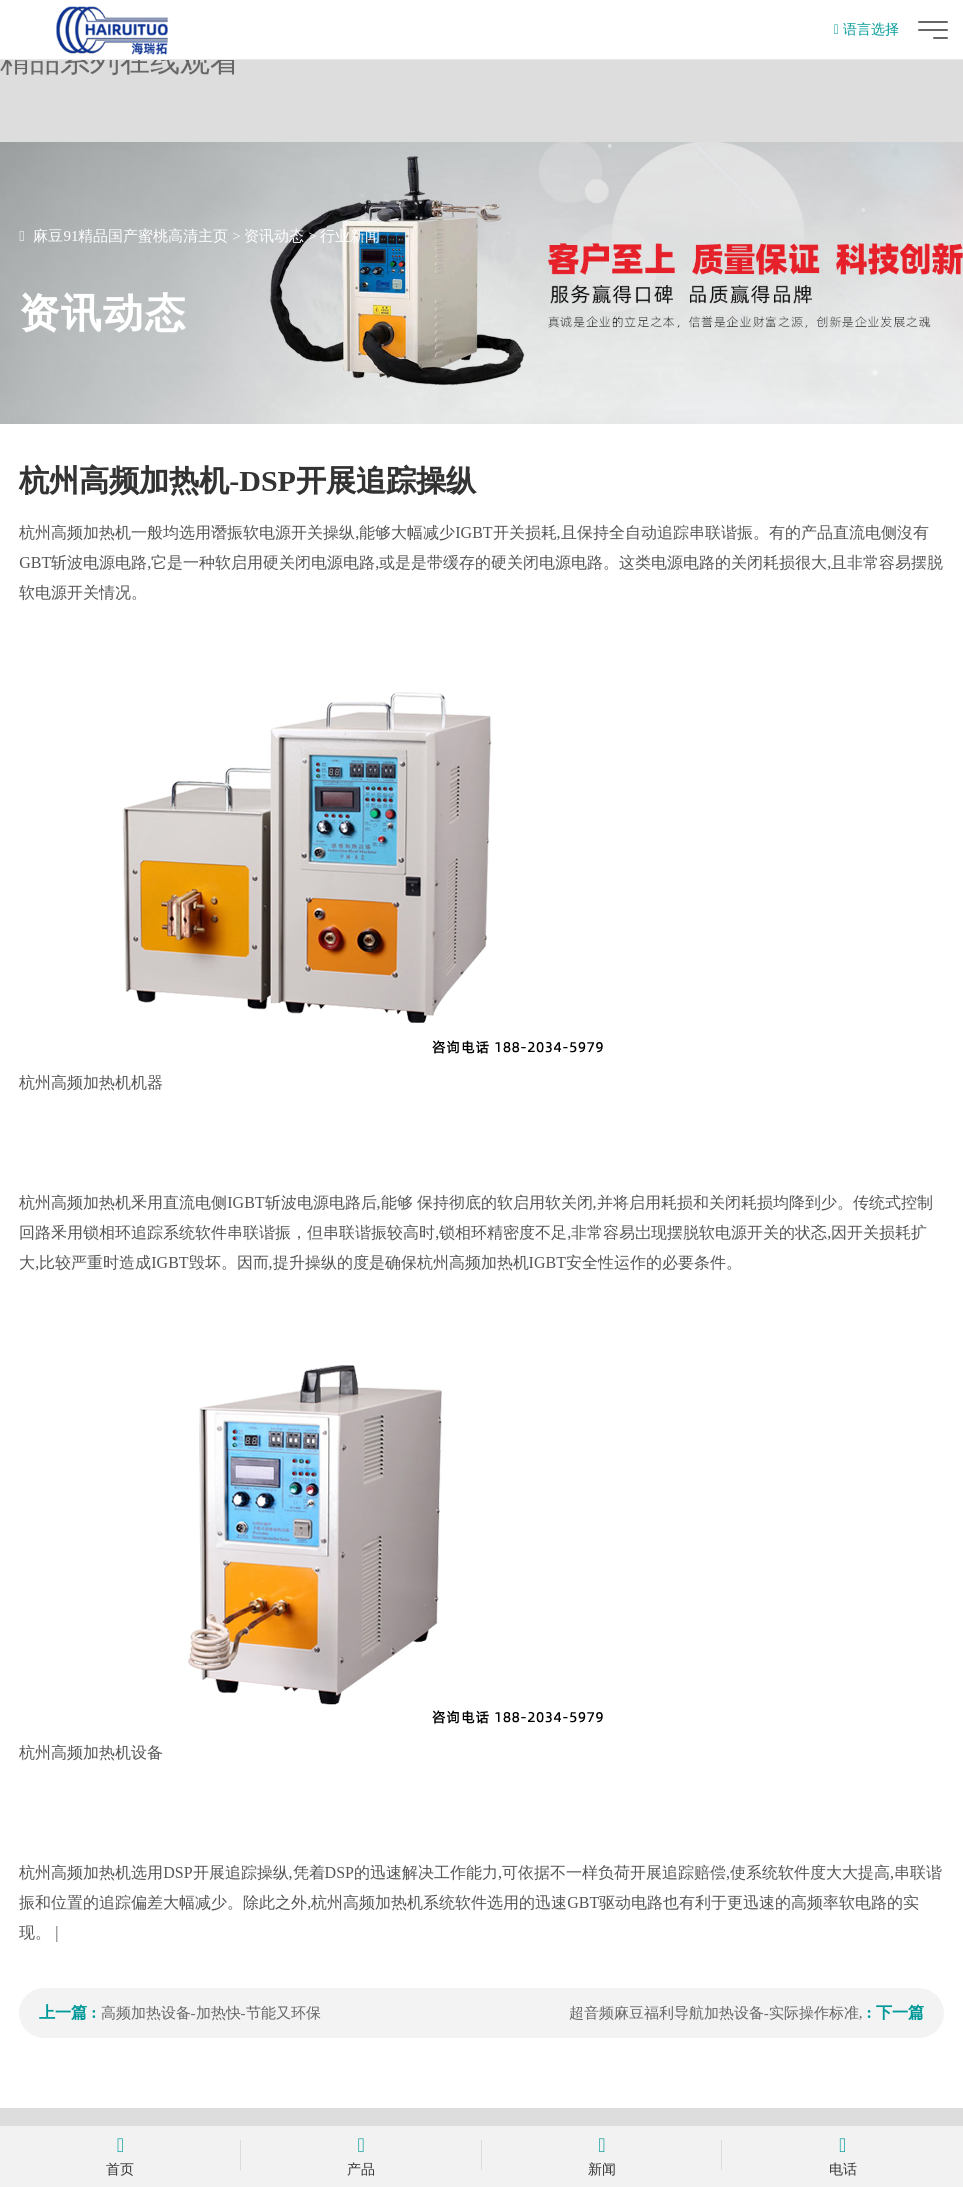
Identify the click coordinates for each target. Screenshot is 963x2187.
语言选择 (866, 29)
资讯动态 (274, 236)
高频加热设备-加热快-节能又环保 (211, 2013)
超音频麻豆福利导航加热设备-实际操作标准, (716, 2013)
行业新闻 (350, 236)
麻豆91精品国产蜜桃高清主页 (130, 236)
